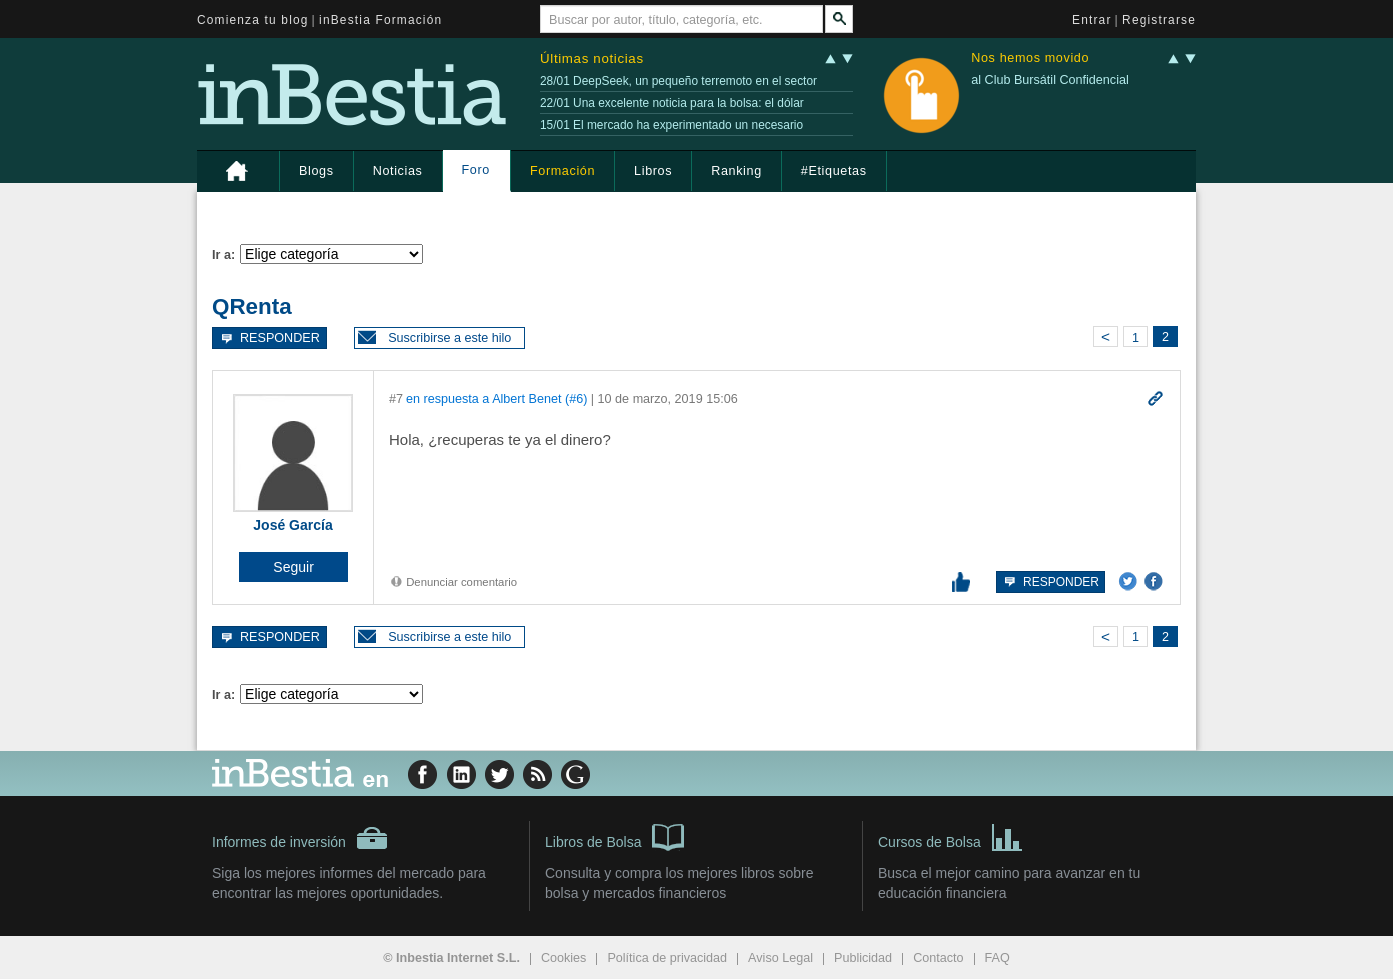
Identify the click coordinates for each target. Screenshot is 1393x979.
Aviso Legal (780, 958)
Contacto (938, 958)
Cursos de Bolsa (950, 836)
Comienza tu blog (253, 20)
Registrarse (1159, 20)
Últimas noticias (592, 58)
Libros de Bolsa (614, 836)
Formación (562, 171)
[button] (439, 338)
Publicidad (863, 958)
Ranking (736, 171)
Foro (476, 170)
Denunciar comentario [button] (453, 582)
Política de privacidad (667, 958)
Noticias (398, 171)
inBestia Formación (380, 20)
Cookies (564, 958)
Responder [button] (269, 337)
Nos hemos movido (1030, 58)
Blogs (316, 171)
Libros (653, 171)
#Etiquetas (834, 171)
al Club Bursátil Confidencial (1050, 80)
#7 (396, 399)
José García (292, 525)
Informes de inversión (300, 838)
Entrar (1092, 20)
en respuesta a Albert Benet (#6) (496, 399)
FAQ (997, 958)
